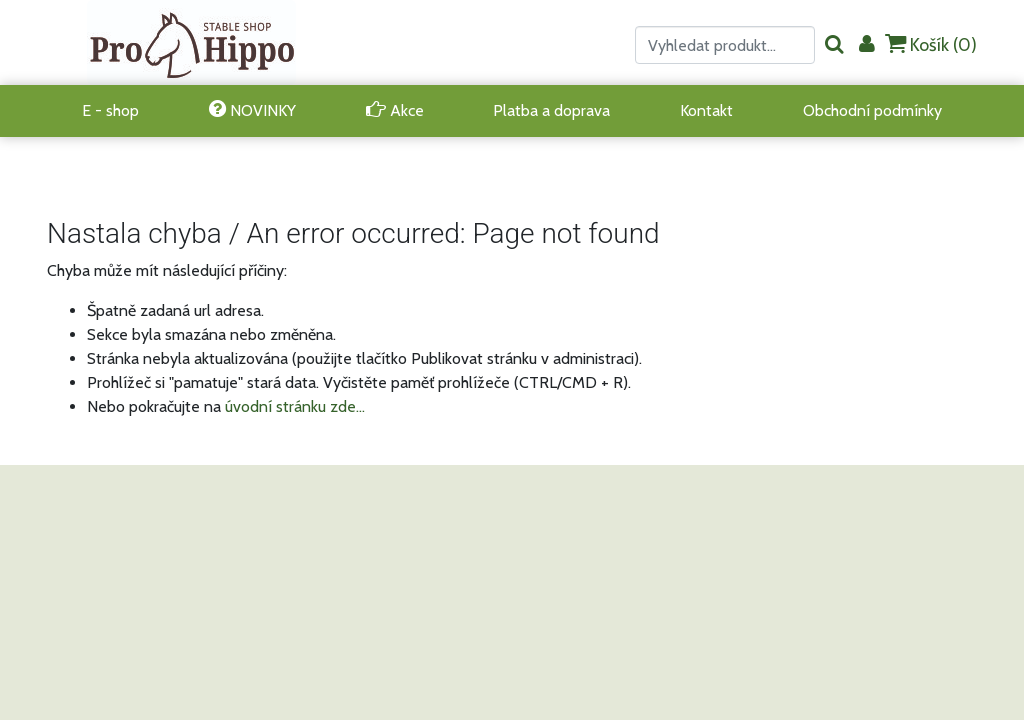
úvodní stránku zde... (295, 406)
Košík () (931, 44)
